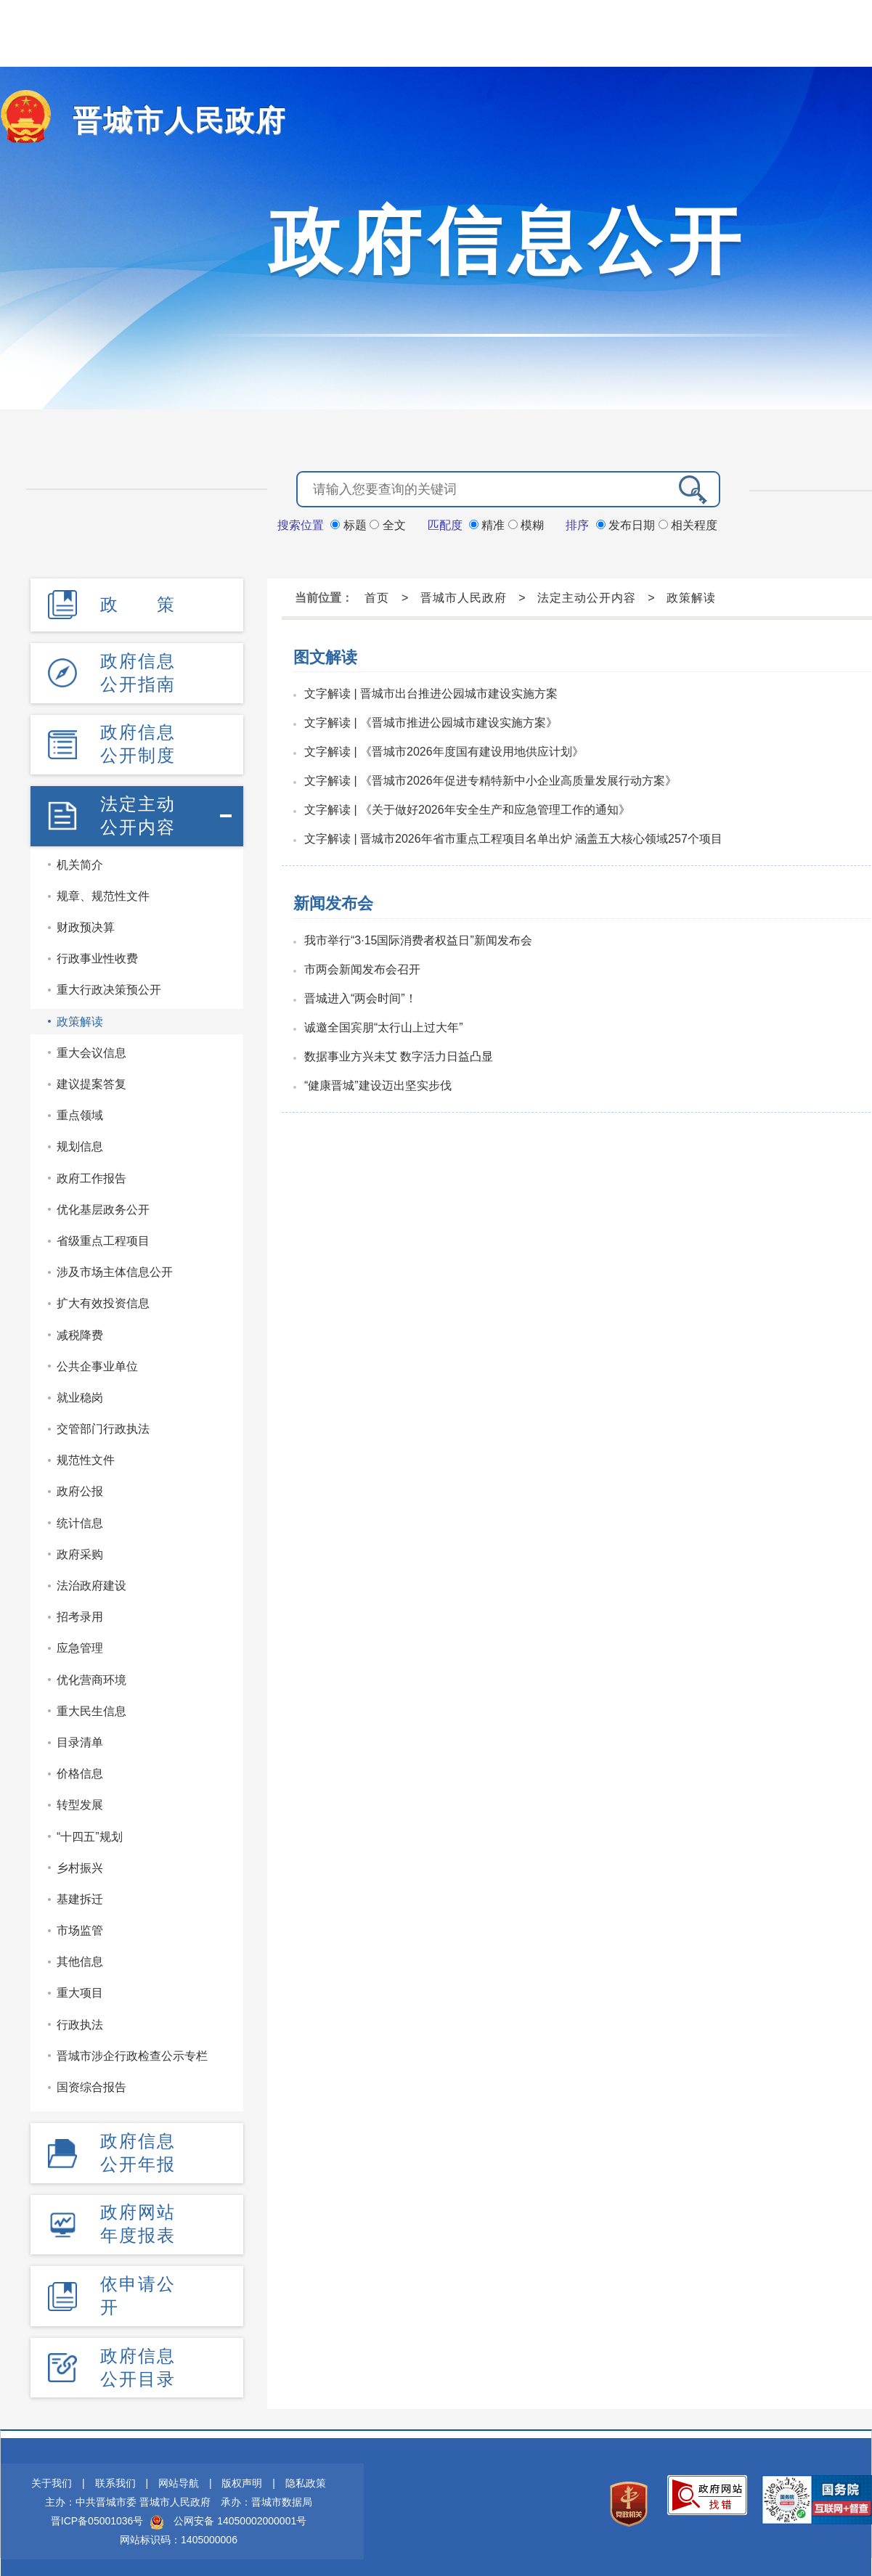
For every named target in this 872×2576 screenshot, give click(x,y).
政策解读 (80, 1016)
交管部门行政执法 (103, 1424)
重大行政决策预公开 (109, 984)
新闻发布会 (333, 902)
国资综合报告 (91, 2082)
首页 (376, 596)
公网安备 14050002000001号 (240, 2512)
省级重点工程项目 (103, 1236)
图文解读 (325, 656)
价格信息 (80, 1768)
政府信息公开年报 (138, 2146)
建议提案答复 (91, 1079)
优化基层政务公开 (103, 1204)
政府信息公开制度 (138, 740)
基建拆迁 (80, 1894)
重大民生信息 (91, 1705)
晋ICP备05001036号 (97, 2512)
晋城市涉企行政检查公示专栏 (132, 2050)
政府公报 (80, 1486)
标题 (350, 524)
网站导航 (178, 2474)
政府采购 (80, 1548)
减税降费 (80, 1329)
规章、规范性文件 (103, 891)
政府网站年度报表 (138, 2217)
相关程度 (688, 524)
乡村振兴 (80, 1862)
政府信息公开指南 (138, 669)
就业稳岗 (80, 1392)
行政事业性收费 (97, 953)
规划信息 (80, 1141)
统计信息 (80, 1517)
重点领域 (80, 1110)
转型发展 (80, 1800)
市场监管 (80, 1925)
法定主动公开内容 (138, 810)
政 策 (138, 603)
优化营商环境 (91, 1674)
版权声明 (241, 2474)
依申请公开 (138, 2287)
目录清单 (80, 1737)
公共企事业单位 (97, 1360)
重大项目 (80, 1988)
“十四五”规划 (90, 1831)
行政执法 (80, 2019)
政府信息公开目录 (138, 2357)
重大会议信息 (91, 1047)
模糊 (526, 524)
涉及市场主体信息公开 (115, 1267)
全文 (387, 524)
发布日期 (627, 524)
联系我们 (115, 2474)
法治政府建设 (91, 1580)
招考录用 (80, 1612)
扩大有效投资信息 (103, 1298)
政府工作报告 (91, 1172)
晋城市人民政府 (169, 120)
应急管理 (80, 1643)
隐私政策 (305, 2474)
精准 (488, 524)
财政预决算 (86, 922)
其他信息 (80, 1956)
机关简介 (80, 859)
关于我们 (51, 2474)
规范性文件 (86, 1455)
